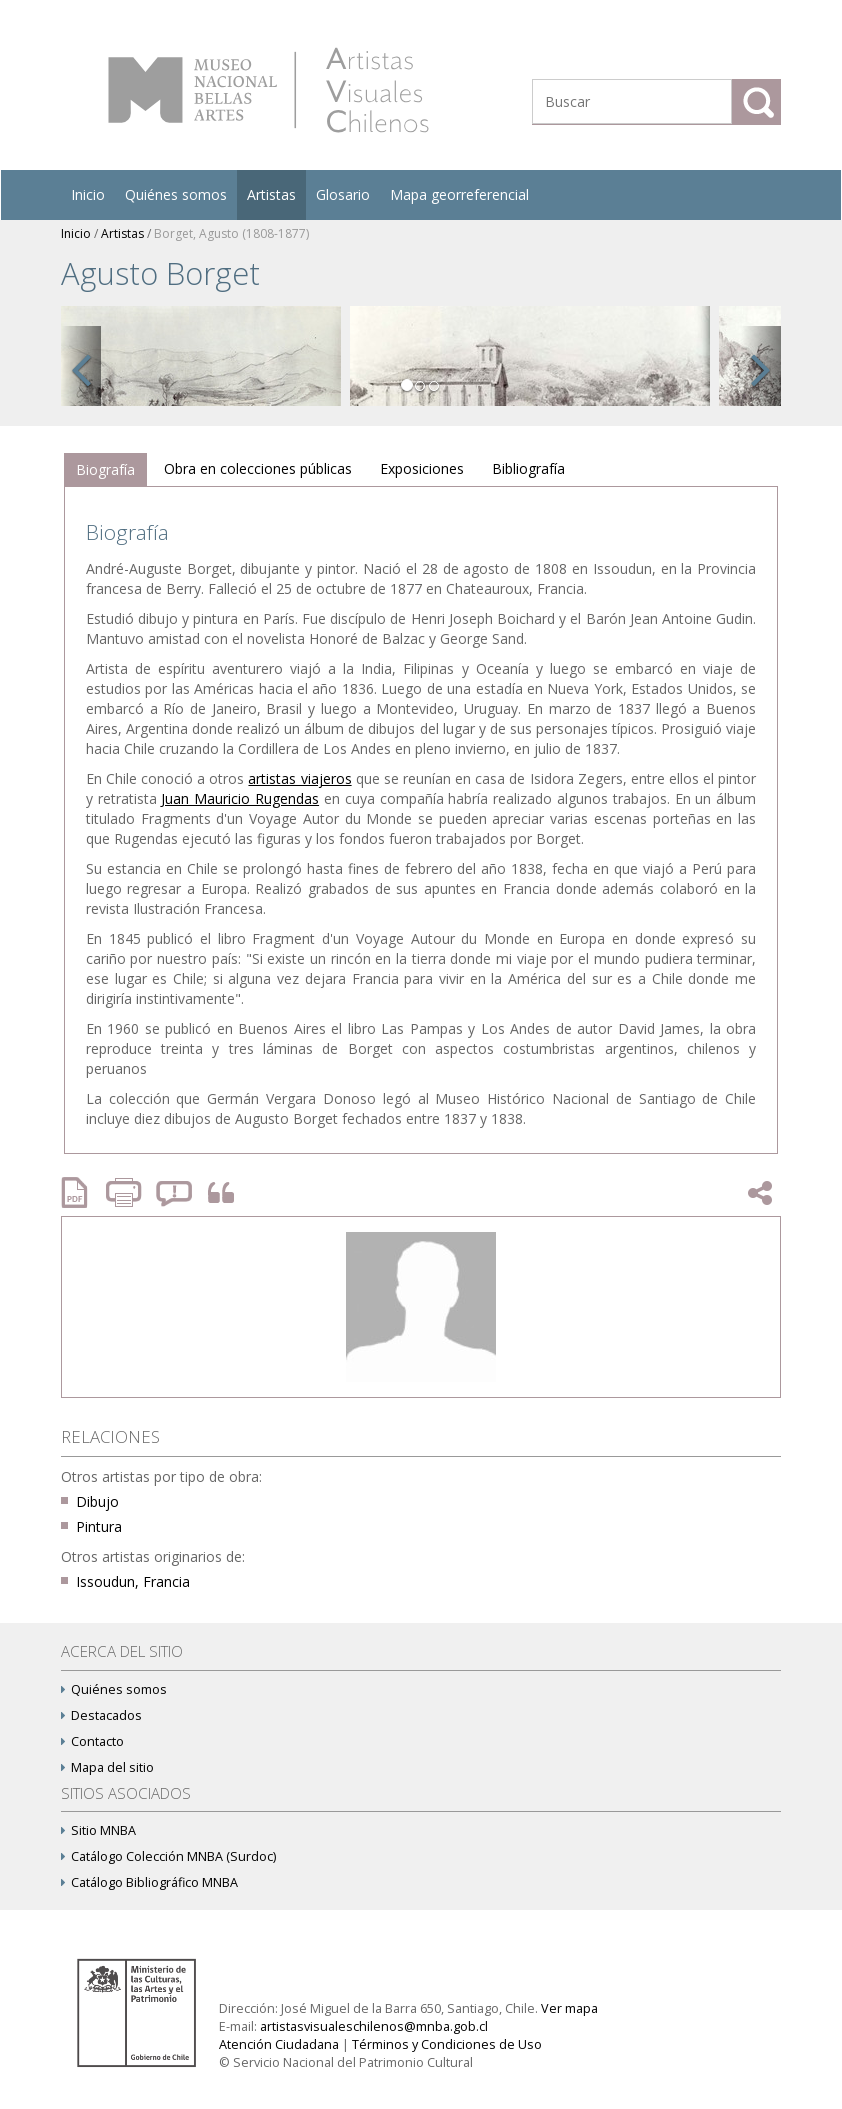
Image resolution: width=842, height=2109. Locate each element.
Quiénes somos (176, 194)
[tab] (105, 470)
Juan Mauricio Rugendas (240, 798)
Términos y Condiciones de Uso (447, 2044)
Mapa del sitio (107, 1767)
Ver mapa (569, 2008)
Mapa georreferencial (459, 194)
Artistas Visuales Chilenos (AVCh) (268, 90)
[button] (81, 366)
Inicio (88, 194)
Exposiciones (422, 468)
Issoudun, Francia (133, 1581)
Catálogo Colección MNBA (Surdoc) (168, 1856)
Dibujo (97, 1501)
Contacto (92, 1741)
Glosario (343, 194)
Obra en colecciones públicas (258, 468)
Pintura (99, 1526)
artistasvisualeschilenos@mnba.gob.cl (374, 2026)
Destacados (101, 1715)
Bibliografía (528, 468)
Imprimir (126, 1192)
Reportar (175, 1192)
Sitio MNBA (98, 1830)
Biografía (105, 469)
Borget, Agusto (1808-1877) (231, 233)
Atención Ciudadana (279, 2044)
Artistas (271, 194)
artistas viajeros (299, 778)
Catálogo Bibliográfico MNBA (149, 1882)
